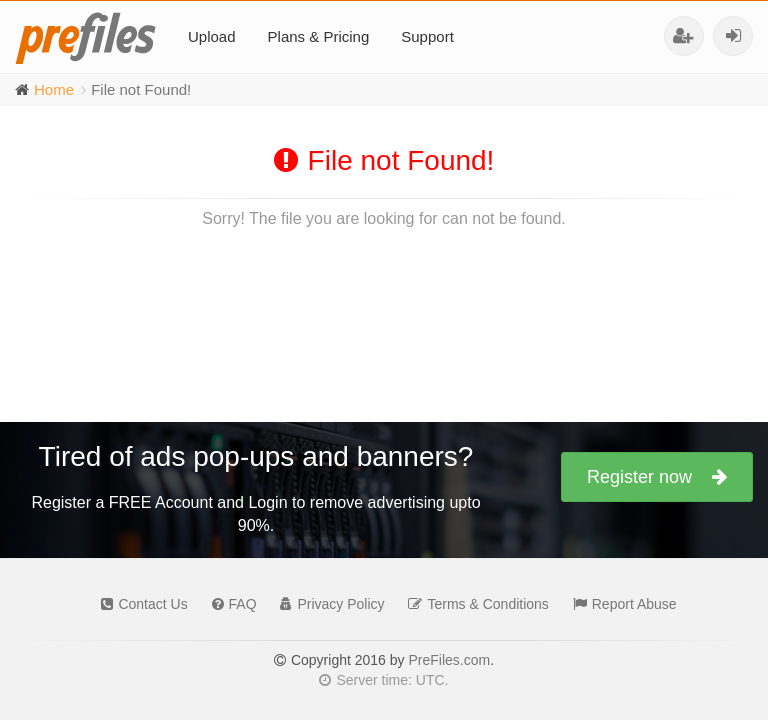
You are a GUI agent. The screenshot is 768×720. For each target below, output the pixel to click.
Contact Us (139, 604)
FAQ (229, 604)
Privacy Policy (327, 604)
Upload (212, 36)
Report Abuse (620, 604)
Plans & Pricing (319, 36)
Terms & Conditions (473, 604)
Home (54, 89)
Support (427, 36)
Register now (657, 477)
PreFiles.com (449, 660)
